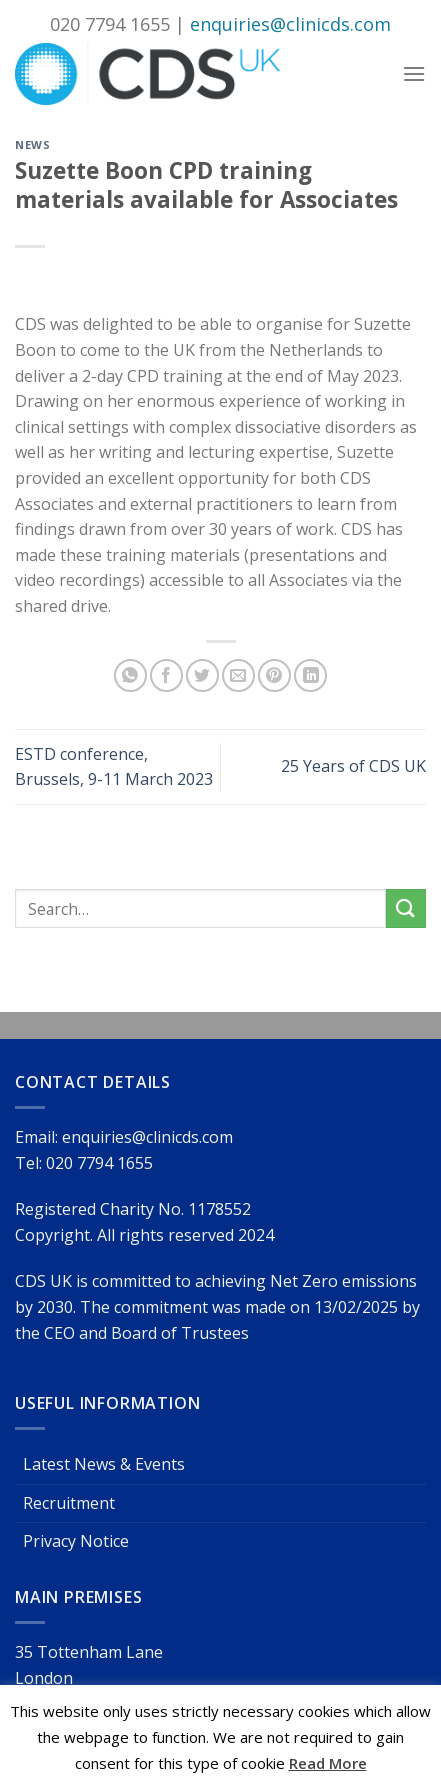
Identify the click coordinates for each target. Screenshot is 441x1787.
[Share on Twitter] (202, 675)
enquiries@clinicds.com (290, 24)
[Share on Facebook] (166, 675)
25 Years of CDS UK (353, 766)
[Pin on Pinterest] (274, 675)
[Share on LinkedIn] (310, 675)
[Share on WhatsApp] (130, 675)
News (32, 144)
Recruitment (69, 1503)
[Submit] (406, 908)
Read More (328, 1763)
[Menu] (414, 73)
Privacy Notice (76, 1541)
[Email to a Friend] (238, 675)
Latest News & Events (104, 1464)
